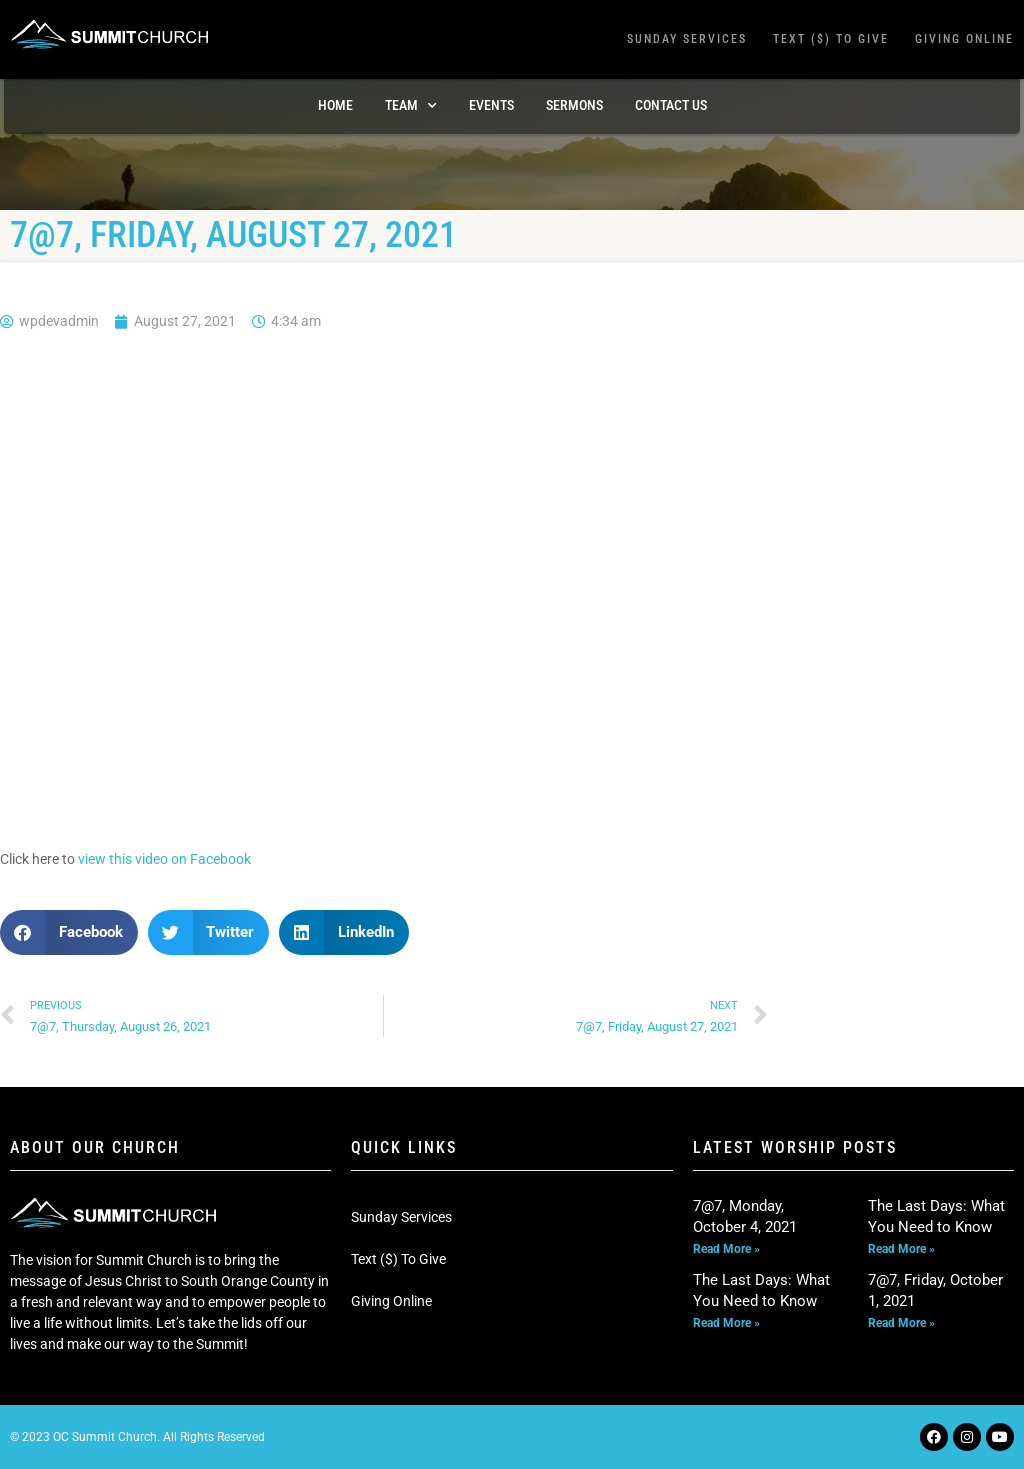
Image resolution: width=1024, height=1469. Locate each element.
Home (335, 105)
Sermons (574, 105)
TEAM (411, 106)
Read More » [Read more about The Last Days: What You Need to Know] (901, 1249)
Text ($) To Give (831, 39)
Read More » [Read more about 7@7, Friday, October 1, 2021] (901, 1323)
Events (491, 105)
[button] (69, 932)
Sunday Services (687, 39)
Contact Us (671, 105)
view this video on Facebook (164, 859)
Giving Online (964, 39)
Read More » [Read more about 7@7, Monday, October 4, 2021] (726, 1249)
